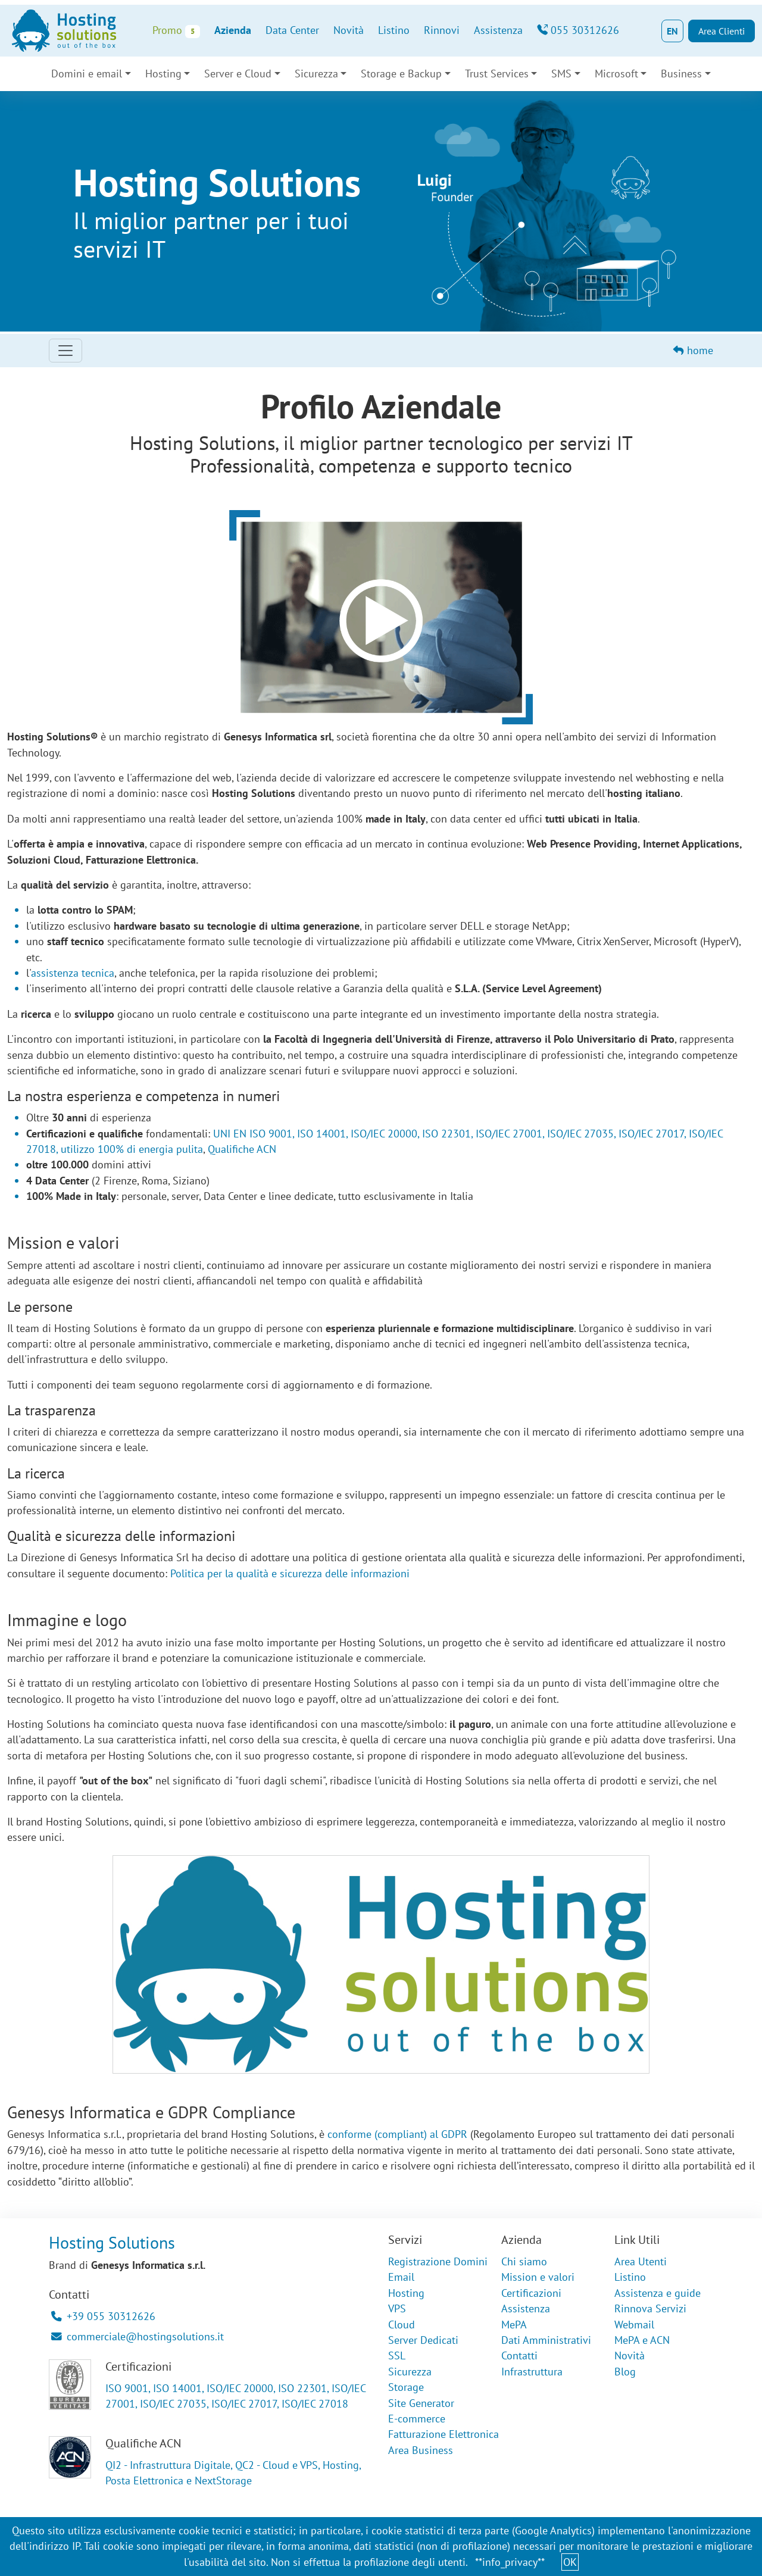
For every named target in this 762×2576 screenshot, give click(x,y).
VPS (397, 2308)
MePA (514, 2324)
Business (681, 73)
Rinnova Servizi (650, 2308)
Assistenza (498, 30)
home (693, 350)
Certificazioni (531, 2293)
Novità (348, 30)
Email (401, 2277)
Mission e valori (537, 2277)
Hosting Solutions (112, 2242)
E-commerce (416, 2418)
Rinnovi (442, 30)
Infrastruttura (532, 2371)
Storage (406, 2387)
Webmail (634, 2324)
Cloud (401, 2324)
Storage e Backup (401, 73)
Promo (175, 30)
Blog (625, 2371)
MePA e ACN (642, 2340)
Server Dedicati (423, 2340)
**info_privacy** (510, 2562)
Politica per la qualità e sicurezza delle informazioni (290, 1573)
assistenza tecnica (72, 973)
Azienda (232, 30)
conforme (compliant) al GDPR (397, 2134)
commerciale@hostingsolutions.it (137, 2336)
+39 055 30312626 (103, 2316)
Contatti (519, 2355)
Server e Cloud (237, 73)
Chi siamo (524, 2261)
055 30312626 (578, 30)
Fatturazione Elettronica (443, 2434)
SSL (396, 2355)
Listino (394, 30)
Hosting (163, 73)
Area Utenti (640, 2261)
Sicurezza (316, 73)
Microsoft (616, 73)
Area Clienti (721, 31)
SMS (561, 73)
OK (570, 2562)
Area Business (420, 2450)
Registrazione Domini (438, 2261)
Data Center (292, 30)
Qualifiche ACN (242, 1149)
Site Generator (421, 2403)
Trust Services (497, 73)
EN (672, 31)
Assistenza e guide (657, 2293)
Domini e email (86, 73)
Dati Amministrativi (546, 2340)
